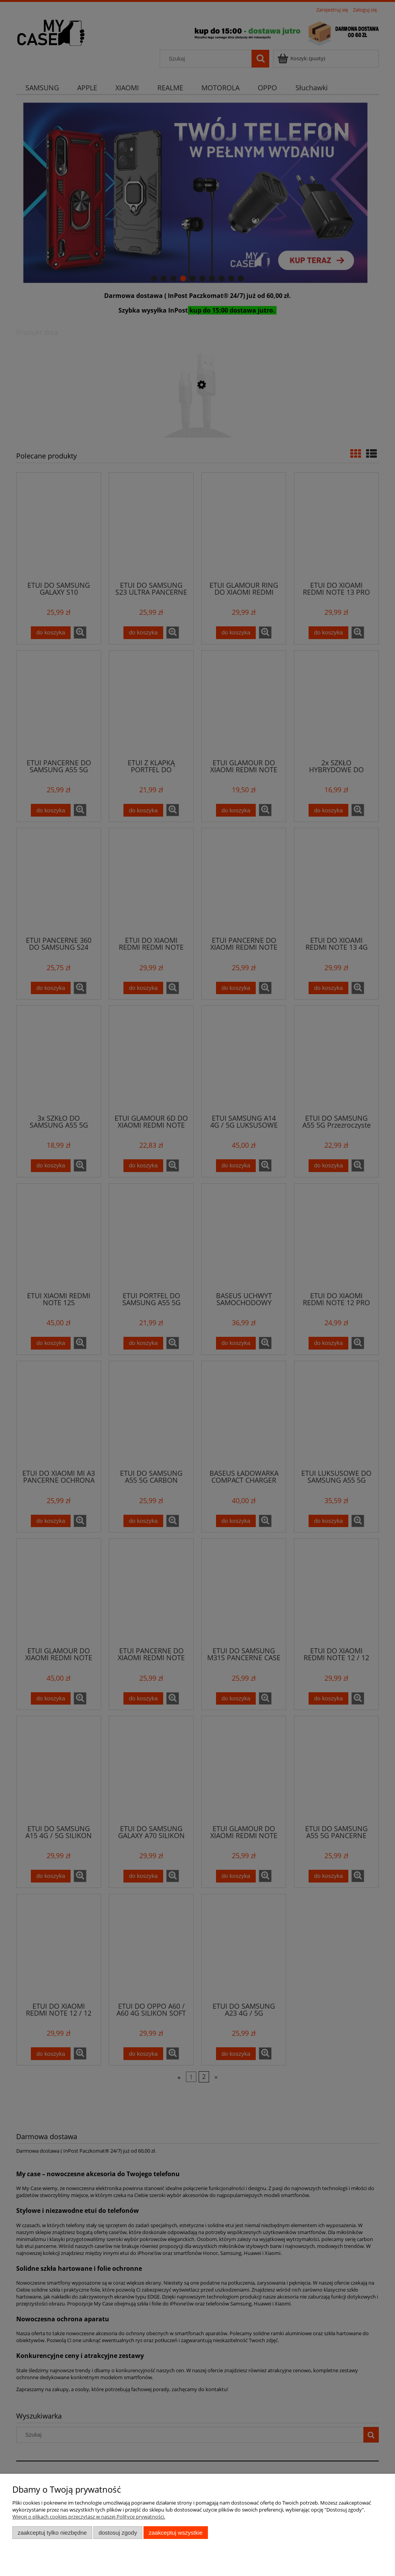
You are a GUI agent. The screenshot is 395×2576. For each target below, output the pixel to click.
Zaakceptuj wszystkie (176, 2532)
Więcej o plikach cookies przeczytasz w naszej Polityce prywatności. (88, 2516)
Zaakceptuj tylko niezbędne (52, 2532)
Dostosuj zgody (117, 2532)
